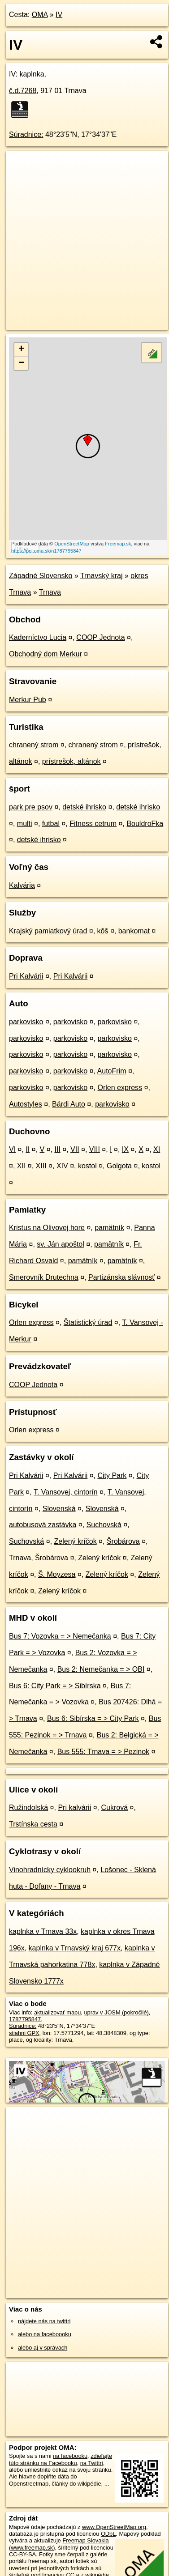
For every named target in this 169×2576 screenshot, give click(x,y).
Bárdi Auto (68, 1104)
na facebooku (70, 2456)
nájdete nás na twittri (44, 2321)
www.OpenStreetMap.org (114, 2527)
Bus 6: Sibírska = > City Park (93, 1718)
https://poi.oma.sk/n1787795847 (46, 551)
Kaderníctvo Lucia (37, 637)
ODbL (108, 2533)
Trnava (50, 592)
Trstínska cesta (33, 1824)
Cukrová (114, 1807)
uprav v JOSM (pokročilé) (116, 2012)
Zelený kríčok (75, 1541)
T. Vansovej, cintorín (66, 1492)
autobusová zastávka (42, 1525)
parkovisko (26, 1022)
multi (24, 823)
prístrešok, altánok (71, 761)
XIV (62, 1166)
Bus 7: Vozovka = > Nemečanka (60, 1636)
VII (74, 1149)
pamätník (109, 1227)
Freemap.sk (118, 543)
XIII (41, 1166)
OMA (40, 14)
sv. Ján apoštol (60, 1244)
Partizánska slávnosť (121, 1277)
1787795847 (25, 2019)
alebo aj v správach (42, 2347)
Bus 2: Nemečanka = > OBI (101, 1669)
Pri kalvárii (74, 1807)
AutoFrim (111, 1071)
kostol (87, 1166)
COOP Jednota (100, 637)
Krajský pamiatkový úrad (48, 931)
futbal (51, 823)
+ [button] (21, 349)
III (57, 1149)
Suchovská (104, 1525)
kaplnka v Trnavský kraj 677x (75, 1948)
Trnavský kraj (101, 575)
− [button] (21, 363)
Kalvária (22, 885)
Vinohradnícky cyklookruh (50, 1869)
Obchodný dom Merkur (45, 654)
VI (12, 1149)
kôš (102, 931)
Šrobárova (123, 1541)
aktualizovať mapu (57, 2012)
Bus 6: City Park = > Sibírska (55, 1686)
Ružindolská (28, 1807)
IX (125, 1149)
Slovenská (59, 1508)
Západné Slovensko (40, 575)
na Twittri (91, 2463)
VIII (94, 1149)
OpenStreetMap (71, 543)
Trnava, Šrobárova (38, 1558)
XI (156, 1149)
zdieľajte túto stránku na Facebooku (60, 2459)
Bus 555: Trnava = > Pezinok (103, 1751)
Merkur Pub (27, 699)
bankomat (134, 931)
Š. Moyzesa (57, 1574)
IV (59, 14)
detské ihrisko (84, 807)
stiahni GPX (24, 2033)
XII (21, 1166)
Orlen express (119, 1087)
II (28, 1149)
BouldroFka (144, 823)
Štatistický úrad (88, 1322)
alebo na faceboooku (44, 2334)
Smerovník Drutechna (43, 1277)
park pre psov (30, 807)
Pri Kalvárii (26, 976)
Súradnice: (26, 134)
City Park (111, 1475)
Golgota (119, 1166)
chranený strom (33, 745)
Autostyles (25, 1104)
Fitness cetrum (93, 823)
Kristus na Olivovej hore (47, 1227)
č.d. (22, 90)
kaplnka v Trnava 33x (43, 1931)
